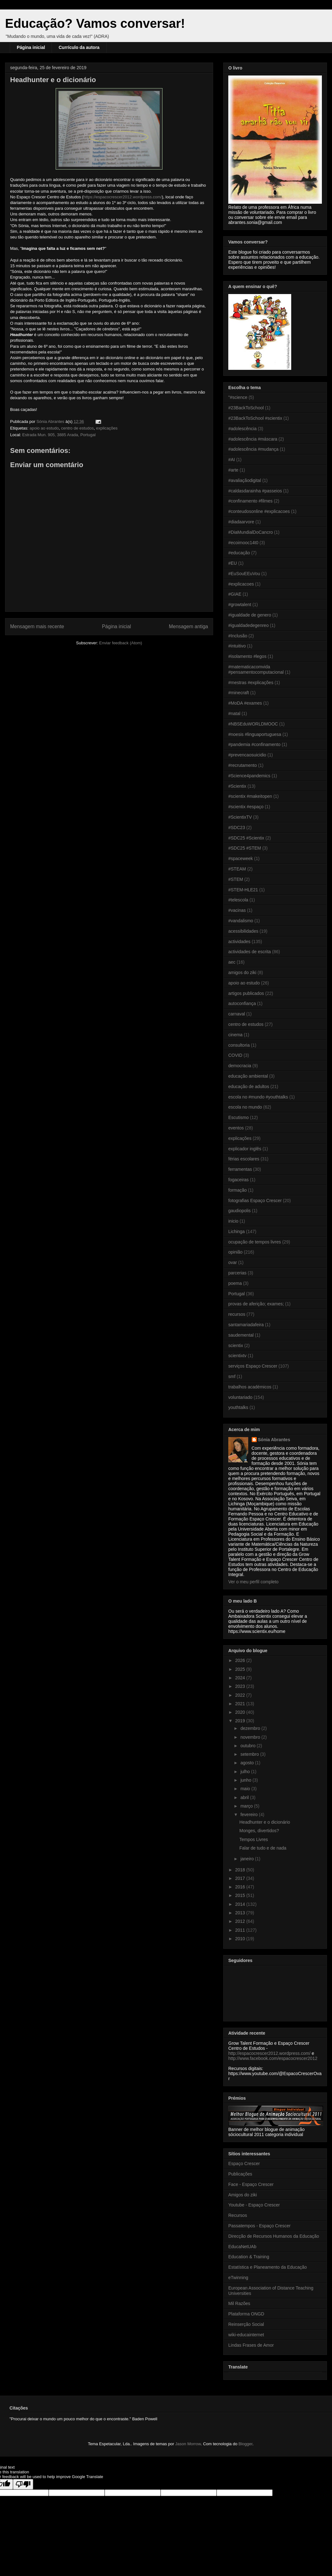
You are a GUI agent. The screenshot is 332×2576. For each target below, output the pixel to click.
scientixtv (237, 1355)
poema (235, 1283)
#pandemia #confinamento (254, 744)
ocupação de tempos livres (254, 1241)
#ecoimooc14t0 (243, 542)
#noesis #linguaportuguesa (254, 734)
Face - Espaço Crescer (251, 2184)
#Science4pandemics (249, 775)
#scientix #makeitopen (250, 796)
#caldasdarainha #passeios (255, 490)
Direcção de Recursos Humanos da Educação (273, 2236)
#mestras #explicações (250, 682)
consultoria (239, 1045)
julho (245, 1771)
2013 (240, 1912)
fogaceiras (238, 1179)
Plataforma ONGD (246, 2313)
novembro (250, 1737)
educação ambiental (248, 1076)
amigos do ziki (242, 972)
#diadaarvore (241, 521)
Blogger (245, 2443)
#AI (231, 459)
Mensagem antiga (188, 626)
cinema (235, 1034)
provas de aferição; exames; (256, 1303)
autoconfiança (242, 1003)
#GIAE (234, 594)
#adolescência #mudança (253, 449)
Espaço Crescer (244, 2163)
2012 (240, 1921)
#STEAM (237, 868)
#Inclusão (237, 635)
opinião (235, 1252)
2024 (240, 1677)
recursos (236, 1314)
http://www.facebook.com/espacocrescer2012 (272, 2058)
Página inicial (31, 47)
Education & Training (248, 2256)
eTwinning (238, 2277)
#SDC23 (236, 827)
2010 (240, 1938)
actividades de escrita (249, 951)
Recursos (237, 2215)
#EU (232, 563)
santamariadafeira (246, 1324)
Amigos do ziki (242, 2194)
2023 (240, 1686)
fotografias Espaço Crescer (255, 1200)
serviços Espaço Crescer (252, 1366)
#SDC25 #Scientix (246, 837)
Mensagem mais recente (37, 626)
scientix (235, 1345)
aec (232, 962)
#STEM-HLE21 (243, 889)
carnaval (236, 1013)
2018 (240, 1869)
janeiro (247, 1858)
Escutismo (238, 1117)
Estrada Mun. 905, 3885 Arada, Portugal (58, 434)
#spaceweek (240, 858)
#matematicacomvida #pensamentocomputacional (256, 669)
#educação (239, 552)
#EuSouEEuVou (244, 573)
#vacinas (237, 910)
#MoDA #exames (245, 703)
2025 (240, 1669)
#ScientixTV (240, 817)
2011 (240, 1930)
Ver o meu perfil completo (253, 1581)
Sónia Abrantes (274, 1439)
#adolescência (242, 428)
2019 (240, 1720)
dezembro (250, 1728)
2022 (240, 1695)
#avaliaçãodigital (244, 480)
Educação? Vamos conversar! (95, 23)
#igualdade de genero (249, 614)
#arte (233, 469)
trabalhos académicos (249, 1386)
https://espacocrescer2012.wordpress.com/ (122, 197)
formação (237, 1190)
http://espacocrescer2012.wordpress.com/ (269, 2053)
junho (246, 1780)
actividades (239, 941)
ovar (232, 1262)
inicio (233, 1221)
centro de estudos (77, 428)
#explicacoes (241, 584)
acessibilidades (243, 931)
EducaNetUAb (242, 2246)
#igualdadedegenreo (248, 625)
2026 (240, 1660)
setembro (250, 1754)
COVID (235, 1055)
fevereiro (249, 1814)
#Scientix (237, 786)
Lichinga (236, 1231)
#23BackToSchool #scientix (255, 418)
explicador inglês (244, 1148)
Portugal (236, 1293)
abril (245, 1797)
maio (245, 1788)
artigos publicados (246, 993)
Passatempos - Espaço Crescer (259, 2225)
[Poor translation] (23, 2484)
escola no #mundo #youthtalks (258, 1096)
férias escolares (243, 1158)
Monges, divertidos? (259, 1830)
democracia (239, 1065)
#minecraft (238, 692)
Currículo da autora (78, 47)
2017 (240, 1878)
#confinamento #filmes (250, 500)
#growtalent (239, 604)
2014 (240, 1904)
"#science (237, 397)
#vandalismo (240, 920)
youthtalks (238, 1407)
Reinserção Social (246, 2324)
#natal (234, 713)
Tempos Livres (253, 1839)
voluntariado (240, 1397)
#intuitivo (237, 645)
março (247, 1806)
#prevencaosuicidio (247, 754)
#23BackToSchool (246, 407)
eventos (236, 1127)
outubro (248, 1745)
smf (232, 1376)
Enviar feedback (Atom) (120, 643)
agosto (247, 1762)
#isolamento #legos (247, 656)
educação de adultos (248, 1086)
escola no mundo (245, 1107)
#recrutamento (242, 765)
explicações (107, 428)
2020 (240, 1712)
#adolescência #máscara (252, 439)
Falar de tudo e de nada (262, 1848)
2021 (240, 1703)
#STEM (235, 879)
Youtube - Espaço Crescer (254, 2204)
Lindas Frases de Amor (251, 2345)
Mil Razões (239, 2303)
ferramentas (240, 1169)
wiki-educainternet (246, 2334)
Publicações (240, 2173)
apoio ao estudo (44, 428)
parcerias (237, 1272)
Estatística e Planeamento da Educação (267, 2267)
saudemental (241, 1335)
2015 (240, 1895)
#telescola (238, 899)
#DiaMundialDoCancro (250, 532)
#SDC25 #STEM (244, 848)
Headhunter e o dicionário (264, 1822)
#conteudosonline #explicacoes (259, 511)
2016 (240, 1886)
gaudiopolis (239, 1210)
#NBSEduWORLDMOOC (253, 723)
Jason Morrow (188, 2443)
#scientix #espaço (245, 806)
